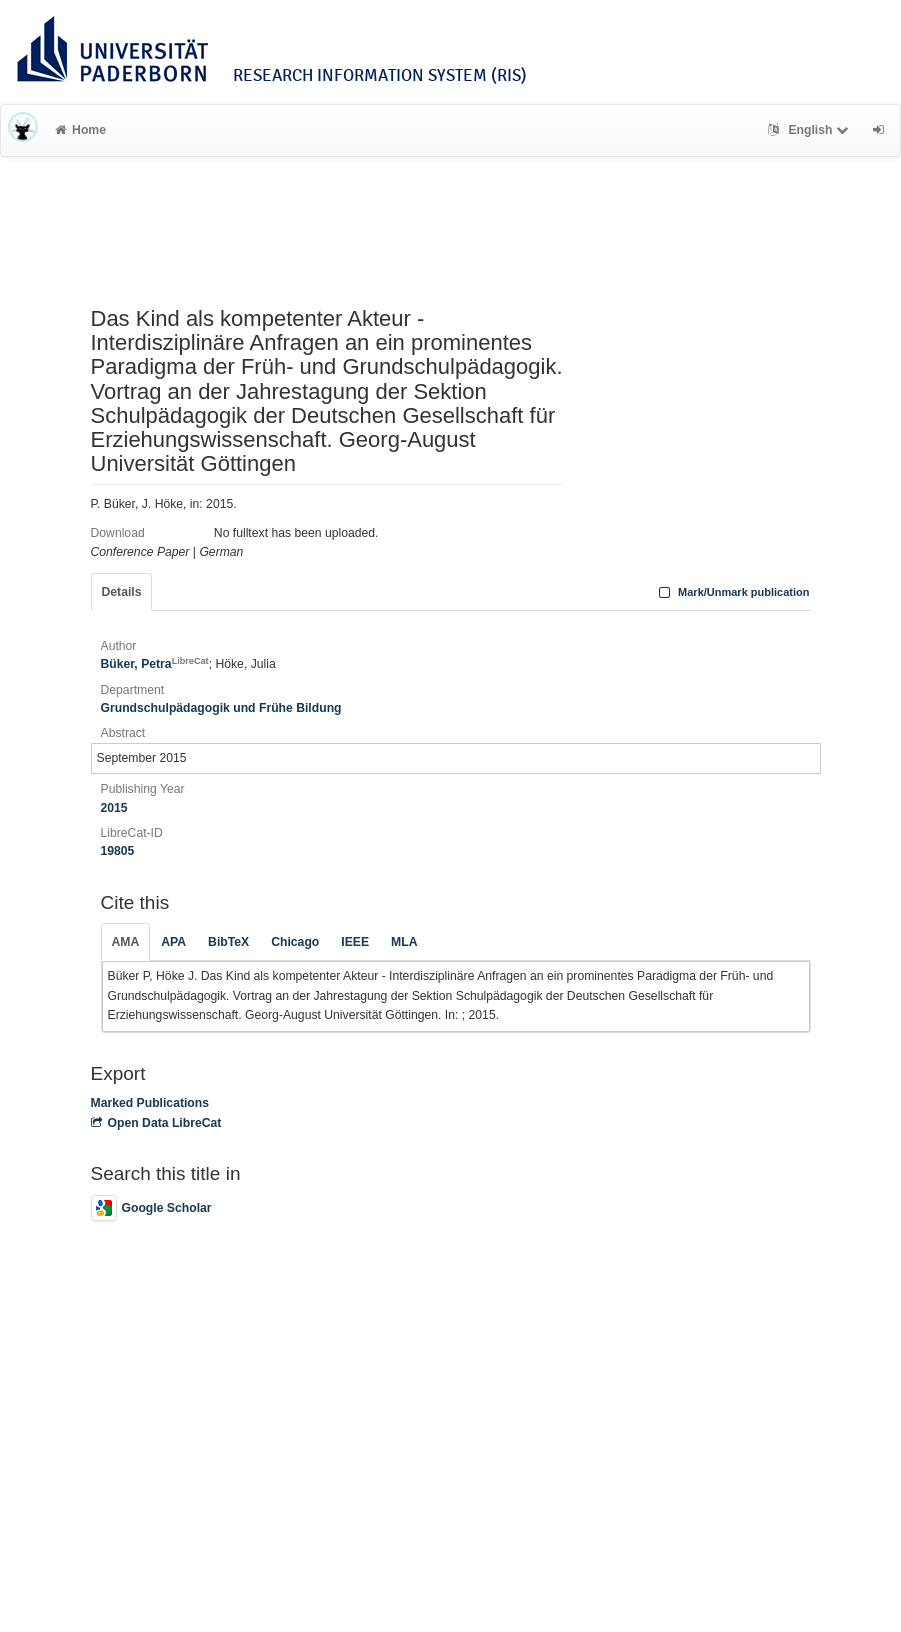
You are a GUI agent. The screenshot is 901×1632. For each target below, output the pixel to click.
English (810, 130)
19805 (118, 851)
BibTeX (228, 942)
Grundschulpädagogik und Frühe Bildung (221, 708)
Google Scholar (151, 1208)
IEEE (355, 942)
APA (173, 942)
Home (80, 130)
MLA (404, 942)
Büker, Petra (155, 664)
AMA (126, 942)
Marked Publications (150, 1103)
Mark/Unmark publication (731, 592)
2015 (114, 808)
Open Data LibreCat (156, 1123)
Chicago (295, 942)
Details (122, 592)
